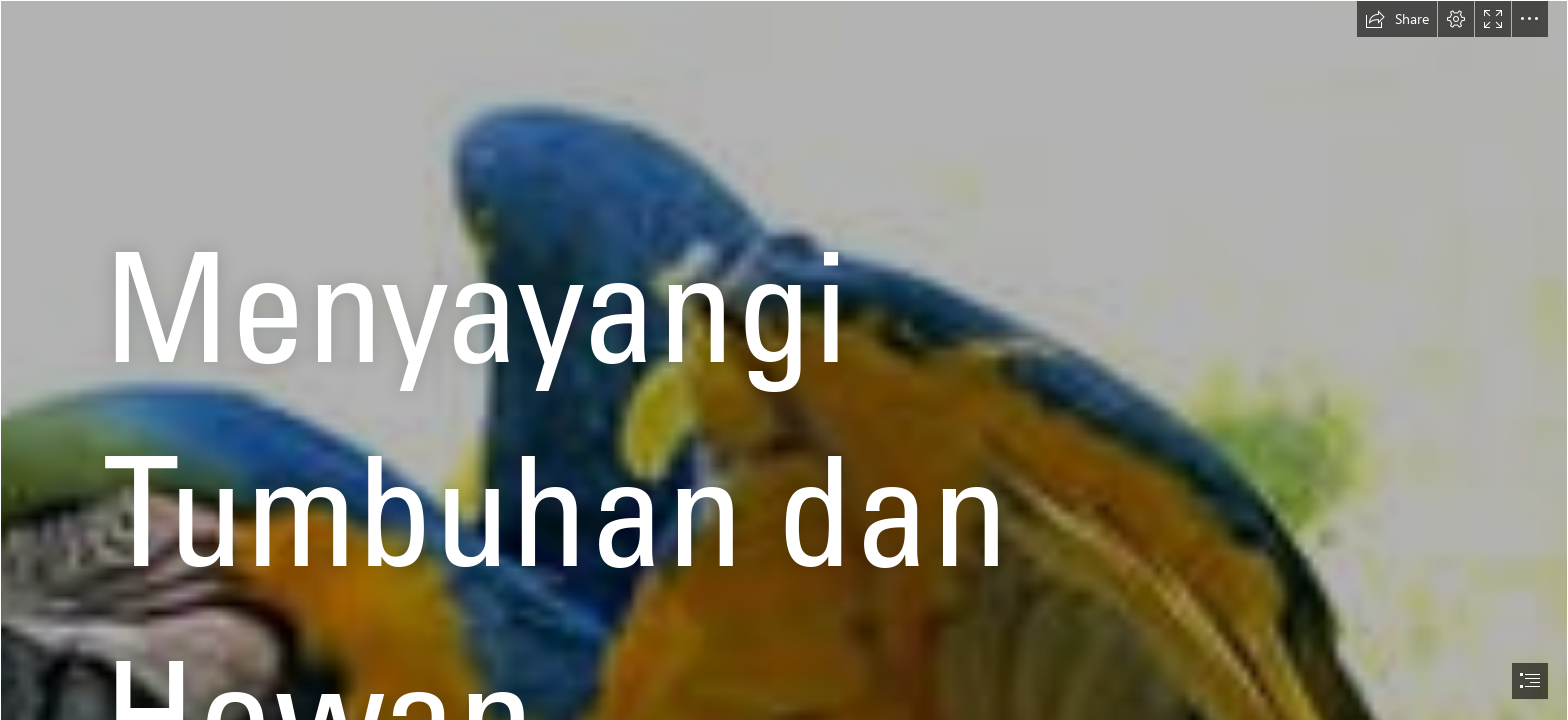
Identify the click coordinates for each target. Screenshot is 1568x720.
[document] (784, 360)
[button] (1397, 19)
